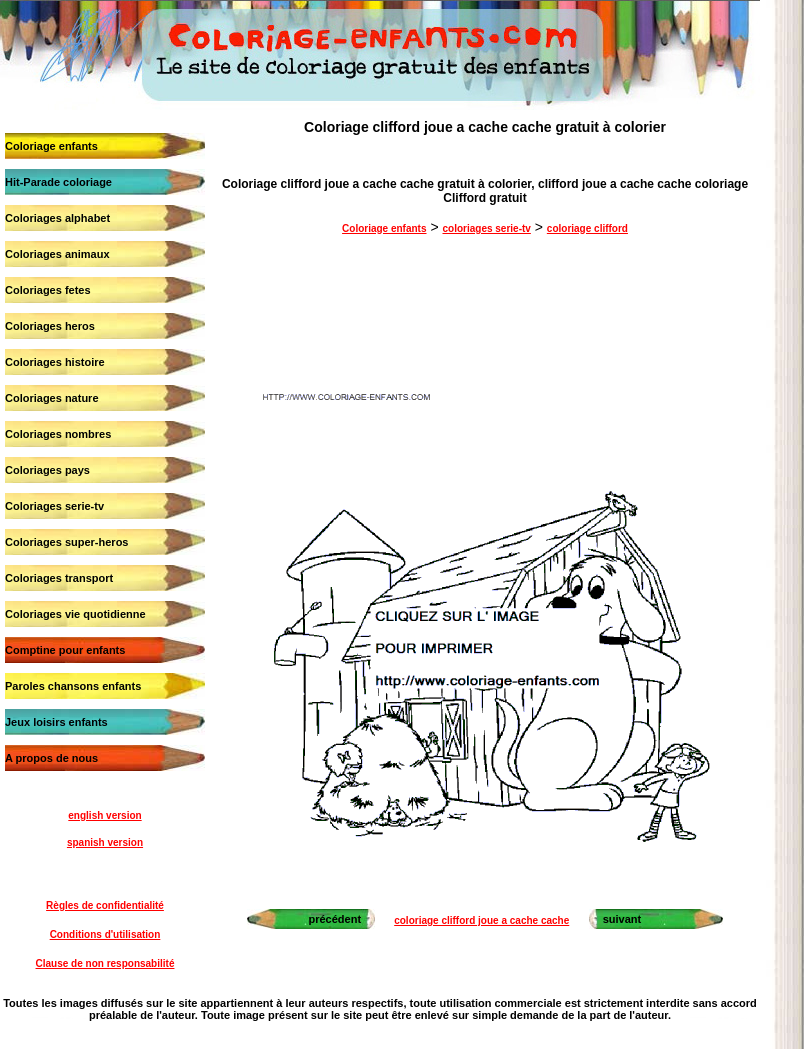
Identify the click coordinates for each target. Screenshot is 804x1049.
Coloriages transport (59, 578)
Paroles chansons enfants (73, 686)
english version (104, 815)
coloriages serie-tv (486, 228)
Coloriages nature (52, 398)
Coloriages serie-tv (54, 506)
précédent (334, 919)
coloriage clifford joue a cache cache (481, 920)
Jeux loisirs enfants (56, 722)
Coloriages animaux (57, 254)
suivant (622, 919)
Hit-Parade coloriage (58, 182)
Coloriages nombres (58, 434)
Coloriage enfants (51, 146)
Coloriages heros (50, 326)
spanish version (105, 842)
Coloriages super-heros (66, 542)
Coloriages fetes (48, 290)
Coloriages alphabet (57, 218)
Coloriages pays (47, 470)
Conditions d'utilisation (105, 934)
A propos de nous (51, 758)
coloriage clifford (587, 228)
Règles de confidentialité (105, 905)
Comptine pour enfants (65, 650)
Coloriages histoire (55, 362)
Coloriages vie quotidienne (75, 614)
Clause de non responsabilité (105, 963)
